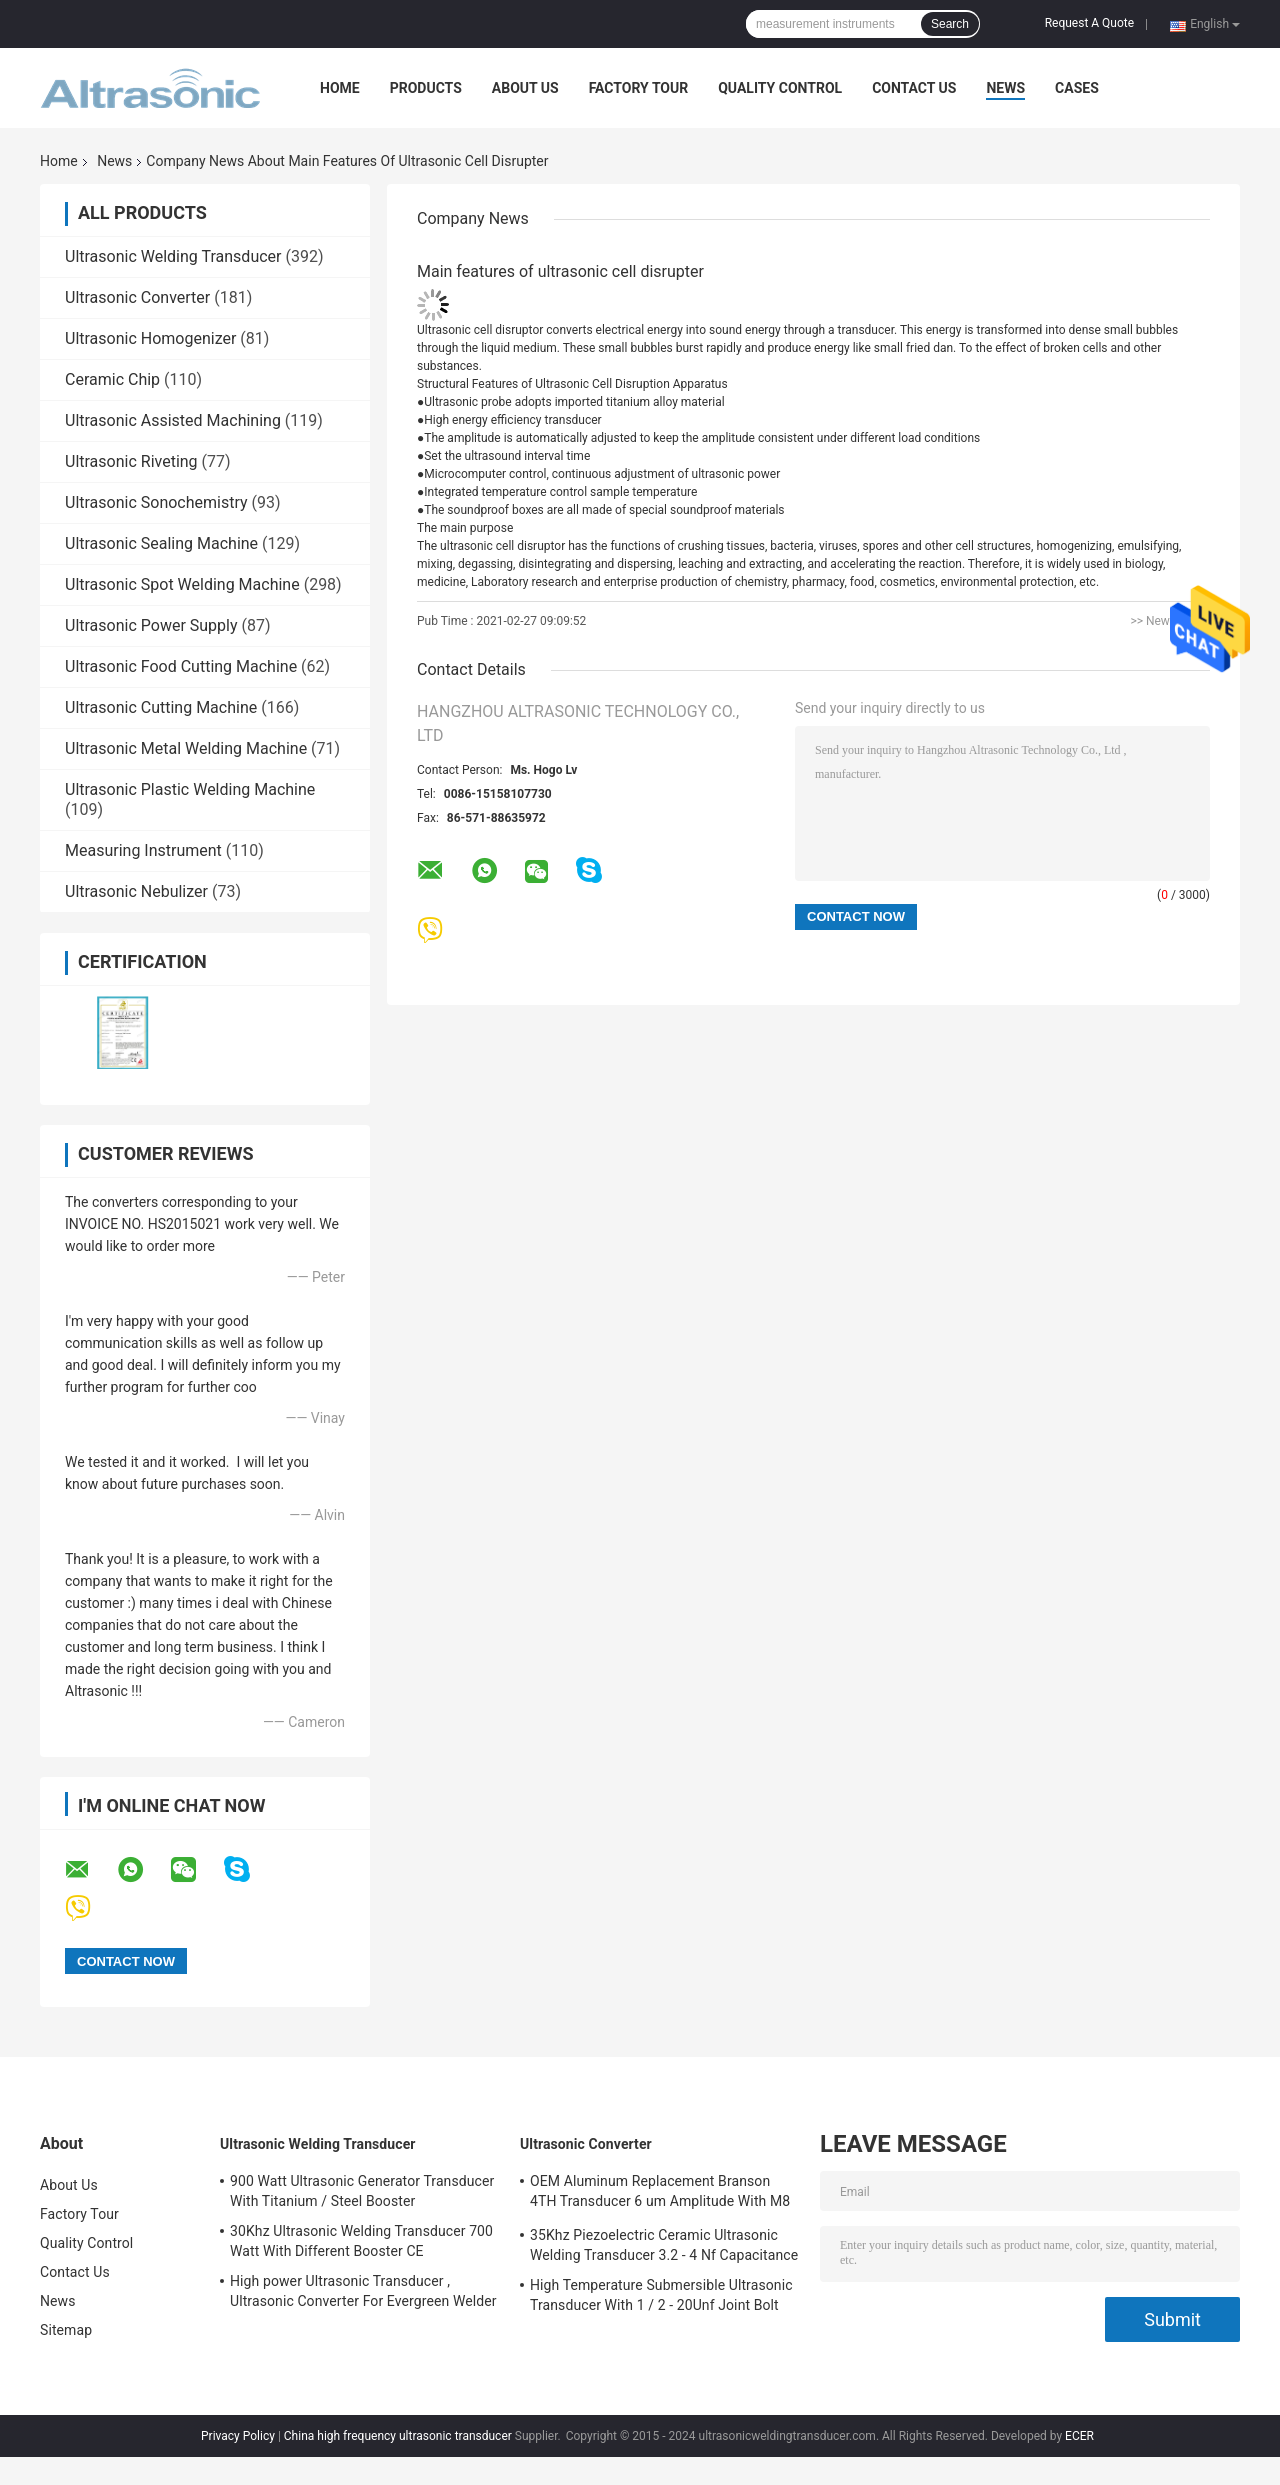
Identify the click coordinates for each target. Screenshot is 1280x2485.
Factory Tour (639, 88)
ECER (1079, 2436)
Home (340, 88)
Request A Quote (1089, 23)
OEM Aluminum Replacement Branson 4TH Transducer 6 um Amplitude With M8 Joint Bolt (660, 2194)
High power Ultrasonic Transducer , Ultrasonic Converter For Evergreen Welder (363, 2291)
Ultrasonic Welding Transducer (173, 256)
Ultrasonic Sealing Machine (161, 543)
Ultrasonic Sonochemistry (156, 502)
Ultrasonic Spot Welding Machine (182, 584)
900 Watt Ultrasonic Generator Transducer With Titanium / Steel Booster (362, 2191)
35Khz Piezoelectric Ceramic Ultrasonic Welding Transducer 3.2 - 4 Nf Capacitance (664, 2245)
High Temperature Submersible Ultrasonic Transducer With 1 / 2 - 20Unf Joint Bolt (661, 2295)
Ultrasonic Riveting (131, 461)
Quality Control (780, 88)
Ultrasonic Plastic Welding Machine (190, 789)
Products (426, 88)
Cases (1077, 88)
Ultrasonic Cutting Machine (161, 707)
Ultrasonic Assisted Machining (173, 420)
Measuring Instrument (143, 850)
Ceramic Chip (112, 379)
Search (950, 24)
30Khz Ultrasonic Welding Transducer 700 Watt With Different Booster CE (361, 2241)
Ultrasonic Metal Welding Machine (186, 748)
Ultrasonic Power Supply (151, 625)
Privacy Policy (238, 2436)
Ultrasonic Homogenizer (150, 338)
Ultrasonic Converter (137, 297)
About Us (525, 88)
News (1005, 88)
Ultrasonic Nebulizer (136, 891)
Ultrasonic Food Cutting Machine (181, 666)
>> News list (1162, 621)
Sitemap (66, 2330)
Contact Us (914, 88)
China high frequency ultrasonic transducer (398, 2436)
